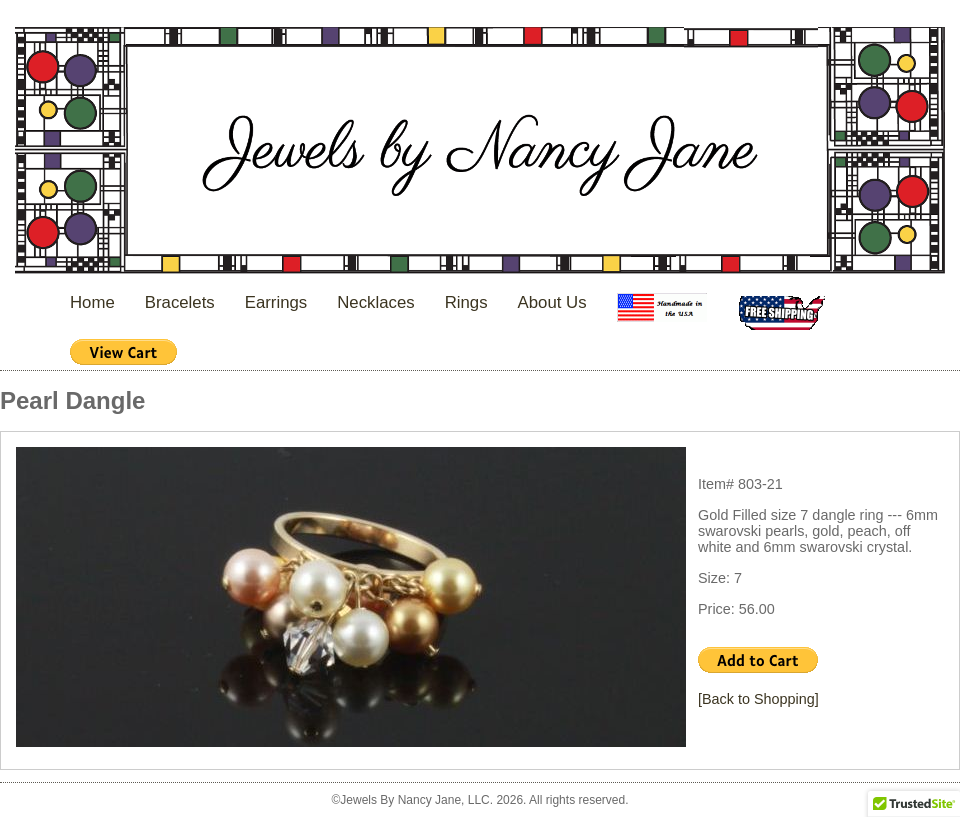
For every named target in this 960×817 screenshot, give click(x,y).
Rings (466, 302)
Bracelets (180, 302)
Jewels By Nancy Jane (480, 152)
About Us (552, 302)
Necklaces (375, 302)
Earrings (276, 302)
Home (92, 302)
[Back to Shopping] (758, 699)
